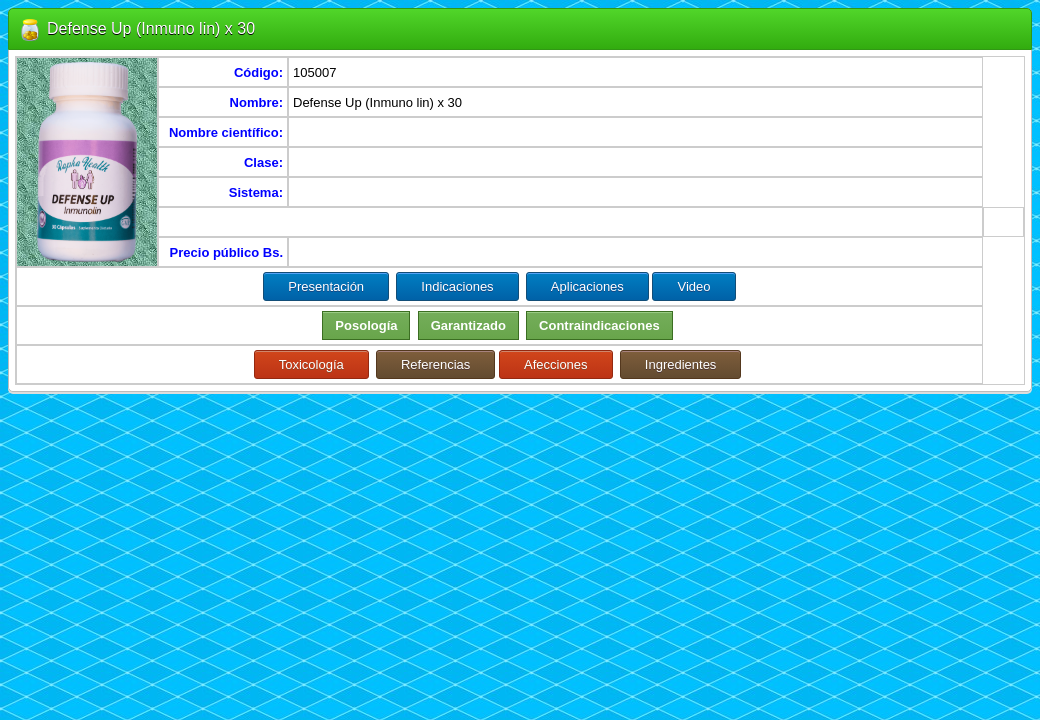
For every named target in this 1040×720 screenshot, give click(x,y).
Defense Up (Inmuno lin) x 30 (151, 28)
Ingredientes (681, 364)
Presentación (326, 286)
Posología (366, 325)
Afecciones (556, 364)
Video (693, 286)
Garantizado (468, 325)
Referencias (435, 364)
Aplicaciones (587, 286)
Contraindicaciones (599, 325)
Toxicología (311, 364)
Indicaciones (457, 286)
